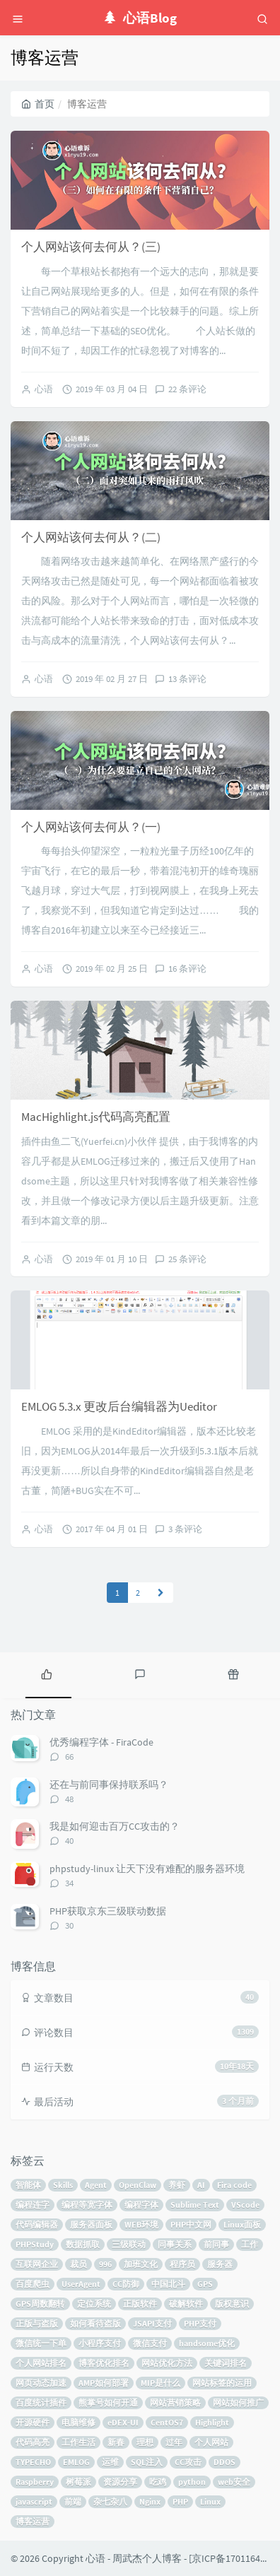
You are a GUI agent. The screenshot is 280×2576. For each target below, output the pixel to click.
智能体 (28, 2185)
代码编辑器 (37, 2224)
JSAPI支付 (152, 2323)
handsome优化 (207, 2343)
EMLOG (76, 2462)
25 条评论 (187, 1259)
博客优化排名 (103, 2363)
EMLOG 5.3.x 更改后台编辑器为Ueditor (119, 1406)
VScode (245, 2204)
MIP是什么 (160, 2382)
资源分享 (120, 2481)
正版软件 (140, 2303)
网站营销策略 (175, 2402)
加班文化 (141, 2264)
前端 (72, 2501)
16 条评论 (187, 969)
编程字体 (141, 2204)
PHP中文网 (190, 2224)
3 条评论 (185, 1529)
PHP (180, 2501)
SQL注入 (147, 2462)
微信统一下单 (41, 2343)
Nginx (150, 2501)
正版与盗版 (37, 2323)
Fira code (234, 2185)
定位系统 (94, 2303)
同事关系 (175, 2244)
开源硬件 (32, 2422)
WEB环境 (141, 2224)
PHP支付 (200, 2323)
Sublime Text (194, 2204)
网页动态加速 (41, 2382)
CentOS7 (167, 2422)
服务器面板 (91, 2224)
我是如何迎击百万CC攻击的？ (114, 1826)
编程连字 (32, 2204)
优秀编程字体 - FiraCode (101, 1742)
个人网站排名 (41, 2363)
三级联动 (129, 2244)
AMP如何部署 (103, 2382)
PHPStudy (35, 2244)
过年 (173, 2442)
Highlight (212, 2422)
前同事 (216, 2244)
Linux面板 (242, 2224)
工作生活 (78, 2442)
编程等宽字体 (87, 2204)
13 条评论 (187, 679)
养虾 (176, 2185)
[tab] (46, 1673)
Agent (96, 2185)
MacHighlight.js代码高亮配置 (95, 1116)
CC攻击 (188, 2462)
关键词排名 (225, 2363)
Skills (63, 2185)
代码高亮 (32, 2442)
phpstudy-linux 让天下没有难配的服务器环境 (147, 1868)
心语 (44, 389)
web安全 (234, 2481)
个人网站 (211, 2442)
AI (201, 2185)
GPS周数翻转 (40, 2303)
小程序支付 (99, 2343)
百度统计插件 (41, 2402)
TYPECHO (33, 2462)
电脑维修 (78, 2422)
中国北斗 (168, 2283)
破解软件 (186, 2303)
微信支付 (150, 2343)
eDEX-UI (123, 2422)
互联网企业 (37, 2264)
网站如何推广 (238, 2402)
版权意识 (232, 2303)
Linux (210, 2501)
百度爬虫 (32, 2283)
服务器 (220, 2264)
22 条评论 (187, 389)
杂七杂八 (110, 2501)
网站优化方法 (166, 2363)
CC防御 (125, 2283)
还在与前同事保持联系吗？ (108, 1784)
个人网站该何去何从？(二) (91, 537)
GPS (205, 2283)
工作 (249, 2244)
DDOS (224, 2462)
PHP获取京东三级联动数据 (107, 1911)
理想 (144, 2442)
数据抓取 (83, 2244)
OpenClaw (137, 2185)
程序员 (182, 2264)
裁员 (78, 2264)
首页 (37, 104)
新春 (115, 2442)
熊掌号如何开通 (108, 2402)
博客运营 (32, 2521)
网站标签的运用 (222, 2382)
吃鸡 (157, 2481)
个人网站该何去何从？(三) (91, 246)
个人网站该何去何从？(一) (91, 827)
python (192, 2481)
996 (105, 2264)
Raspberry (35, 2481)
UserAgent (81, 2283)
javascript (34, 2501)
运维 (110, 2462)
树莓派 (78, 2481)
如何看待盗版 (95, 2323)
